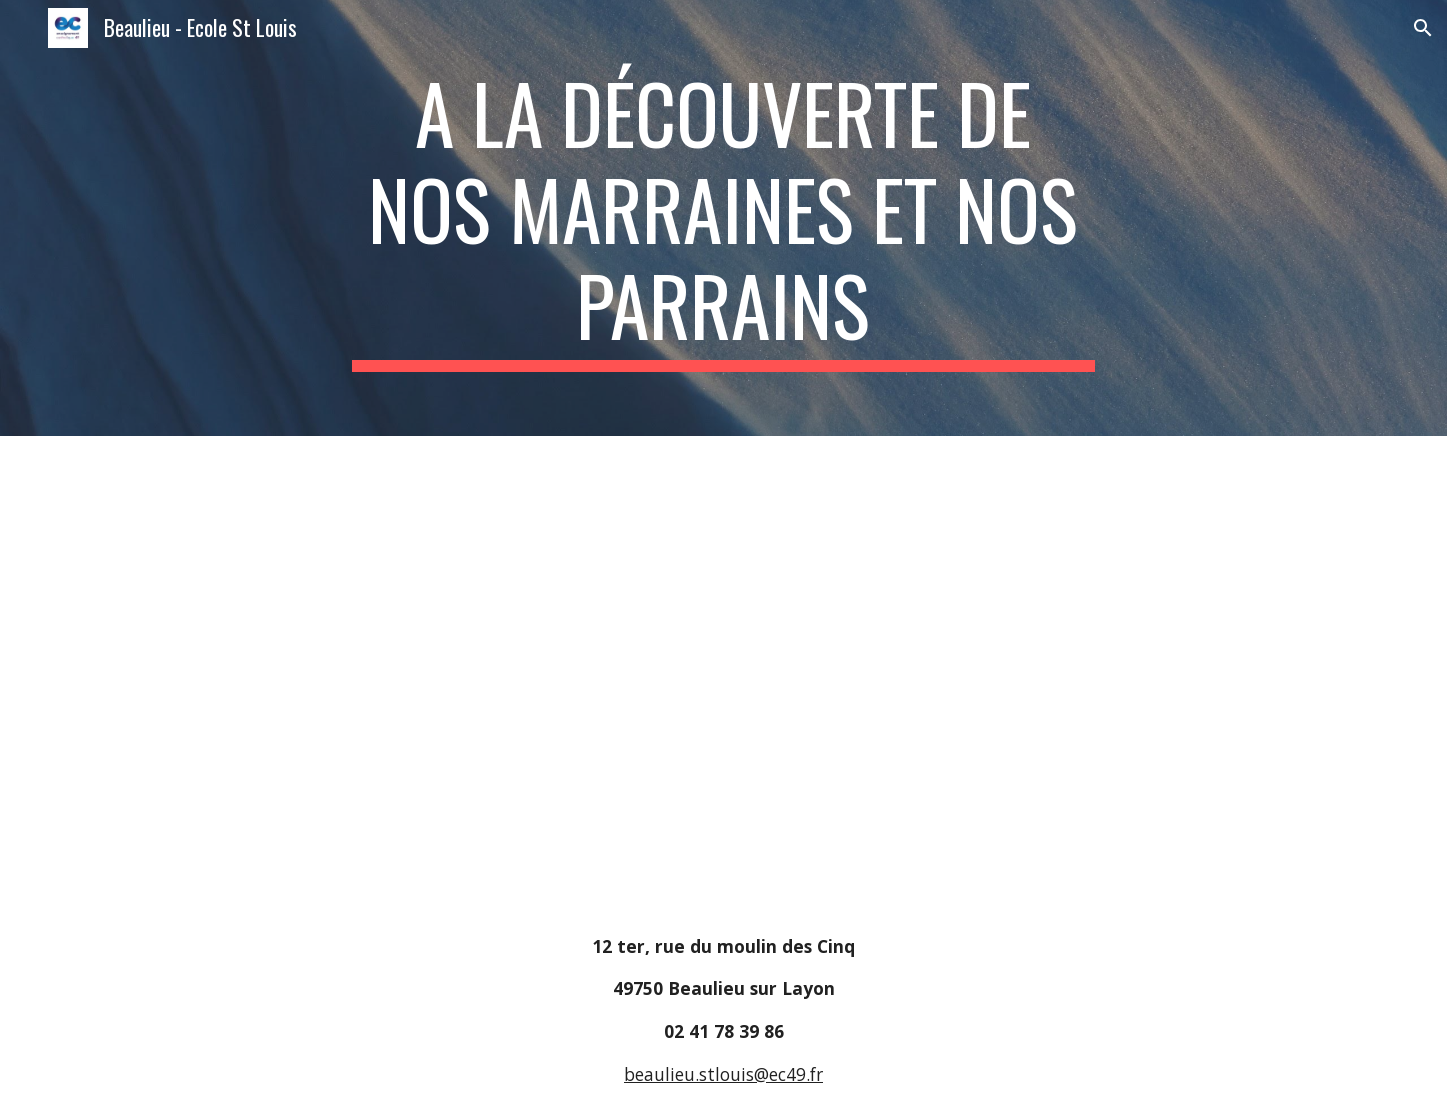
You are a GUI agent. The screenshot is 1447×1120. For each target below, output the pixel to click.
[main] (724, 218)
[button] (1423, 28)
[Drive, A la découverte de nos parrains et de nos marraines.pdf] (427, 668)
